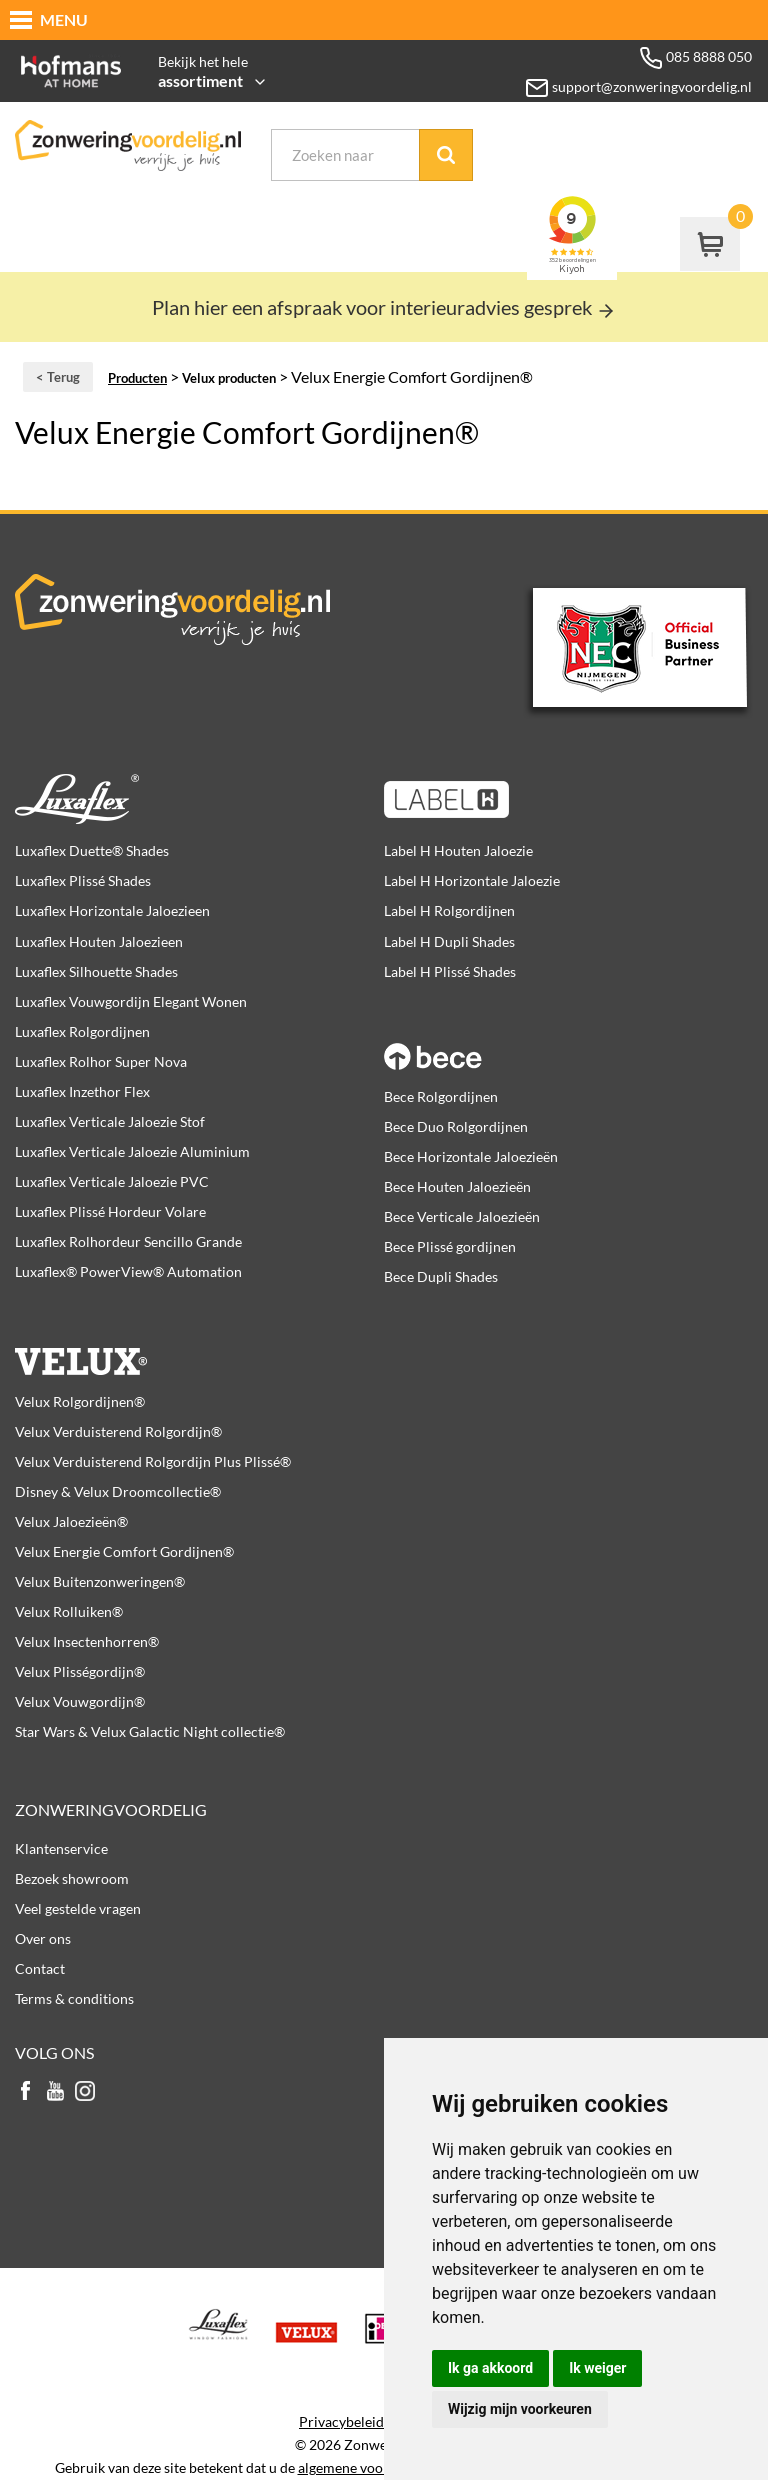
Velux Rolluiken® (69, 1611)
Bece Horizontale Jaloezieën (471, 1156)
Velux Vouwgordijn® (80, 1701)
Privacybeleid (341, 2422)
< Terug (58, 377)
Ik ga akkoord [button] (490, 2368)
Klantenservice (61, 1848)
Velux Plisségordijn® (80, 1671)
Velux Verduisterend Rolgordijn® (118, 1431)
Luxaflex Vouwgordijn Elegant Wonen (131, 1001)
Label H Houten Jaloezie (458, 850)
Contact (40, 1968)
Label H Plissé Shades (450, 971)
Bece (558, 1045)
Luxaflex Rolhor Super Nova (101, 1061)
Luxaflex (189, 799)
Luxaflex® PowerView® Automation (128, 1271)
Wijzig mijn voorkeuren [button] (520, 2409)
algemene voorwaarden (370, 2468)
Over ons (43, 1938)
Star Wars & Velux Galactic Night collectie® (150, 1731)
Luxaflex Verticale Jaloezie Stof (110, 1121)
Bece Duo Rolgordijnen (456, 1126)
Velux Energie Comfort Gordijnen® (124, 1551)
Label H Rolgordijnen (449, 910)
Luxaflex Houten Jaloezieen (99, 941)
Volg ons (54, 2052)
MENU (64, 19)
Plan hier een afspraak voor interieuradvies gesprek (384, 307)
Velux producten (229, 378)
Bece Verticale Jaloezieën (462, 1216)
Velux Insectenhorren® (87, 1641)
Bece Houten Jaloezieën (457, 1186)
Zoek (446, 155)
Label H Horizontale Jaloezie (472, 880)
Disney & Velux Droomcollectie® (118, 1491)
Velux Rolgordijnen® (80, 1401)
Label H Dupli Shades (449, 941)
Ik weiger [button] (597, 2368)
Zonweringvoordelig (111, 1809)
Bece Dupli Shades (441, 1276)
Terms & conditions (74, 1998)
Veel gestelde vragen (78, 1908)
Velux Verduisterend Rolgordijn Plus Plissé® (153, 1461)
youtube (55, 2092)
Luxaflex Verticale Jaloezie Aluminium (132, 1151)
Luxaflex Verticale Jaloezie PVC (112, 1181)
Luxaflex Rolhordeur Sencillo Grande (128, 1241)
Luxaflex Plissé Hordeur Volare (110, 1211)
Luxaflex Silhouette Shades (96, 971)
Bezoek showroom (72, 1878)
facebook (25, 2092)
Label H (558, 799)
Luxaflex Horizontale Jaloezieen (112, 910)
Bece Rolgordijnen (441, 1096)
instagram (85, 2092)
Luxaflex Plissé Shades (83, 880)
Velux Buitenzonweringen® (100, 1581)
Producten (137, 378)
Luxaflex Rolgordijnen (82, 1031)
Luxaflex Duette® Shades (92, 850)
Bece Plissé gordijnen (450, 1246)
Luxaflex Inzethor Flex (82, 1091)
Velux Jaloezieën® (71, 1521)
